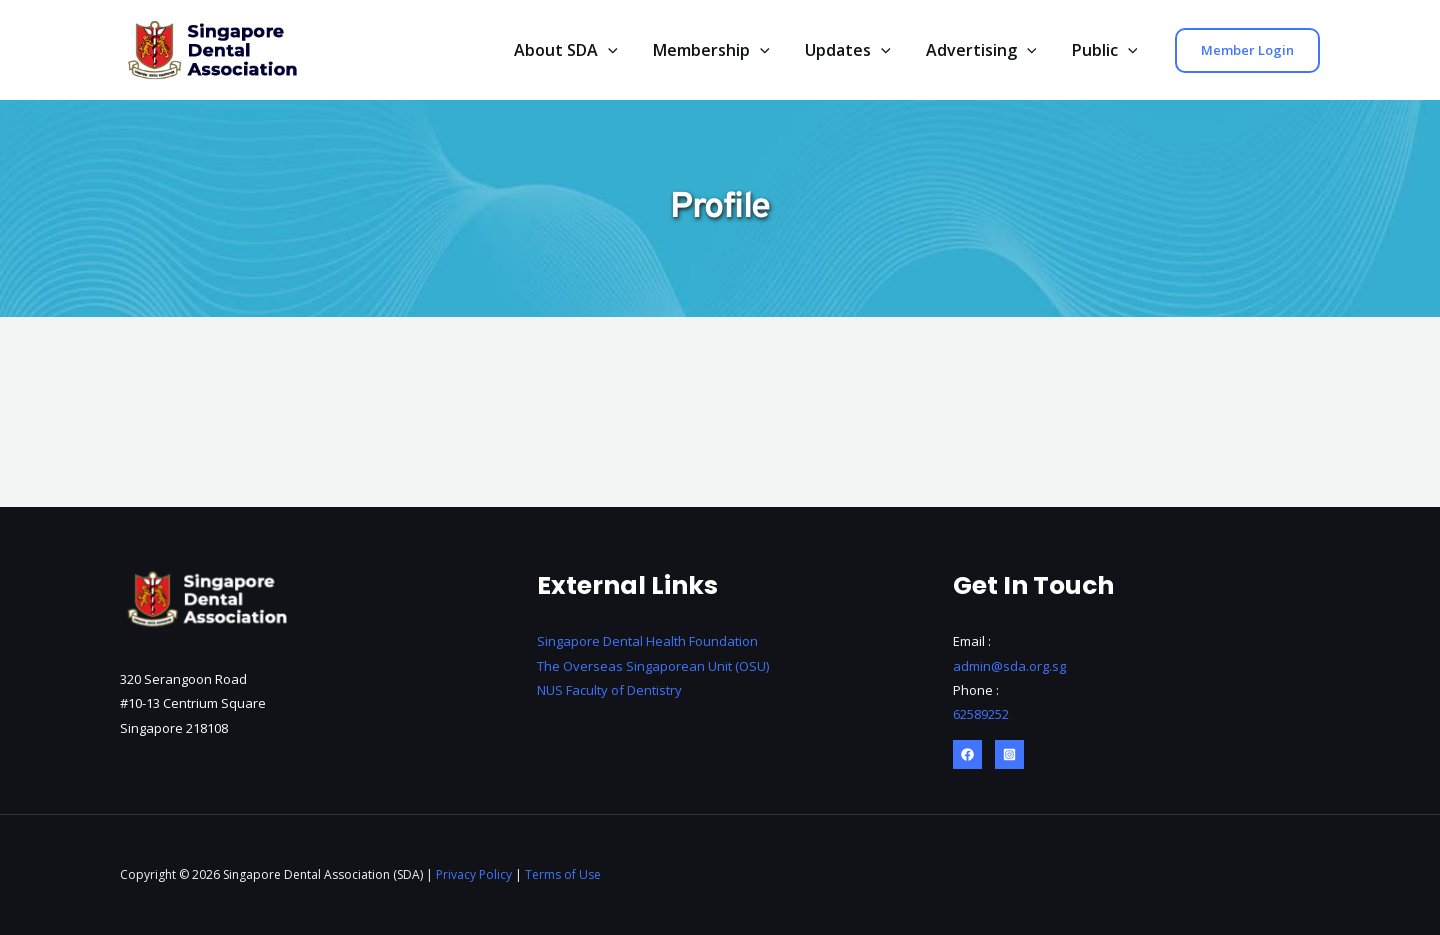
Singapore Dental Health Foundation (647, 642)
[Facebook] (967, 754)
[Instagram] (1009, 754)
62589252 (981, 714)
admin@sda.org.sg (1009, 666)
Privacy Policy (474, 874)
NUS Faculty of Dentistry (609, 690)
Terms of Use (563, 874)
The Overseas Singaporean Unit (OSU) (654, 666)
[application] (623, 50)
